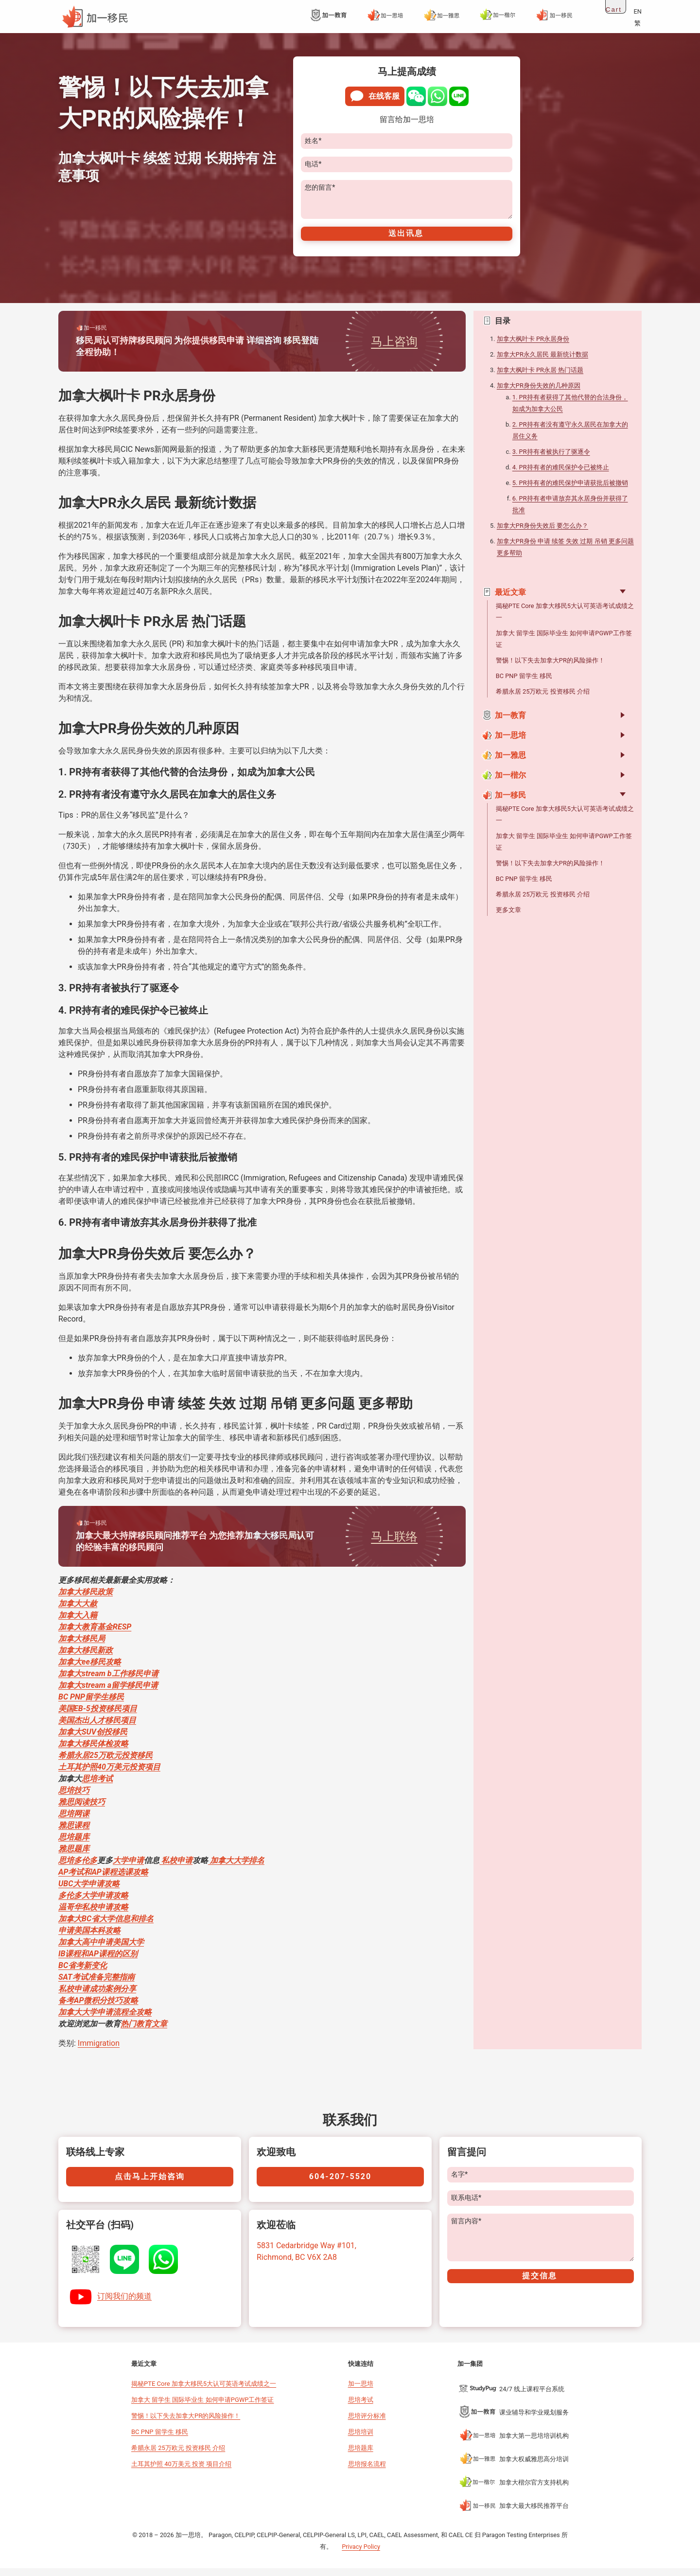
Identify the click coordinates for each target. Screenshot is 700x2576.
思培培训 (360, 2439)
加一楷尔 (510, 782)
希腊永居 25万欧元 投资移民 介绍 (543, 699)
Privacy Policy (361, 2554)
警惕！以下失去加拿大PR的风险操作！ (550, 668)
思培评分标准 (367, 2423)
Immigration (99, 2051)
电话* (313, 164)
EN (638, 11)
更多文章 (508, 917)
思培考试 (360, 2407)
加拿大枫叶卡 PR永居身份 (533, 346)
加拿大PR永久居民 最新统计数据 (542, 362)
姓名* (313, 141)
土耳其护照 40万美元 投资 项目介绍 (181, 2471)
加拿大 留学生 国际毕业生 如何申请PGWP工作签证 (202, 2407)
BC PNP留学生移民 (91, 1704)
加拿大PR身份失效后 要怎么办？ (542, 533)
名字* (459, 2182)
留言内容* (466, 2229)
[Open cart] (615, 7)
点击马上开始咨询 (150, 2184)
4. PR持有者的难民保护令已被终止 (560, 475)
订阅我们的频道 (124, 2303)
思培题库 (360, 2455)
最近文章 (503, 600)
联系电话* (466, 2205)
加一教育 (510, 723)
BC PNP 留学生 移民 (524, 683)
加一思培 (510, 743)
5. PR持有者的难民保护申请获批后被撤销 (570, 490)
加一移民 (510, 802)
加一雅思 (510, 763)
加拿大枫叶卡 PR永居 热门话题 (540, 377)
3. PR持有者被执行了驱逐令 (551, 459)
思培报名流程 (367, 2471)
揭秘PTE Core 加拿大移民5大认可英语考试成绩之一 (203, 2391)
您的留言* (320, 187)
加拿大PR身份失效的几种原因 (538, 393)
